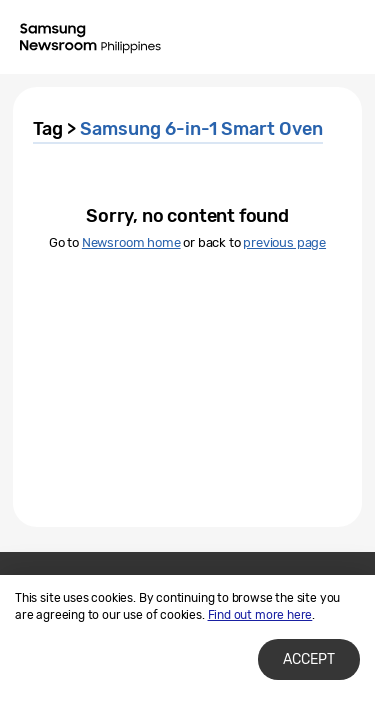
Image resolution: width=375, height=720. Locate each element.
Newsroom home (131, 242)
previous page (284, 242)
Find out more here (260, 615)
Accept (309, 659)
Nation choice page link (263, 38)
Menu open (343, 38)
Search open (303, 38)
